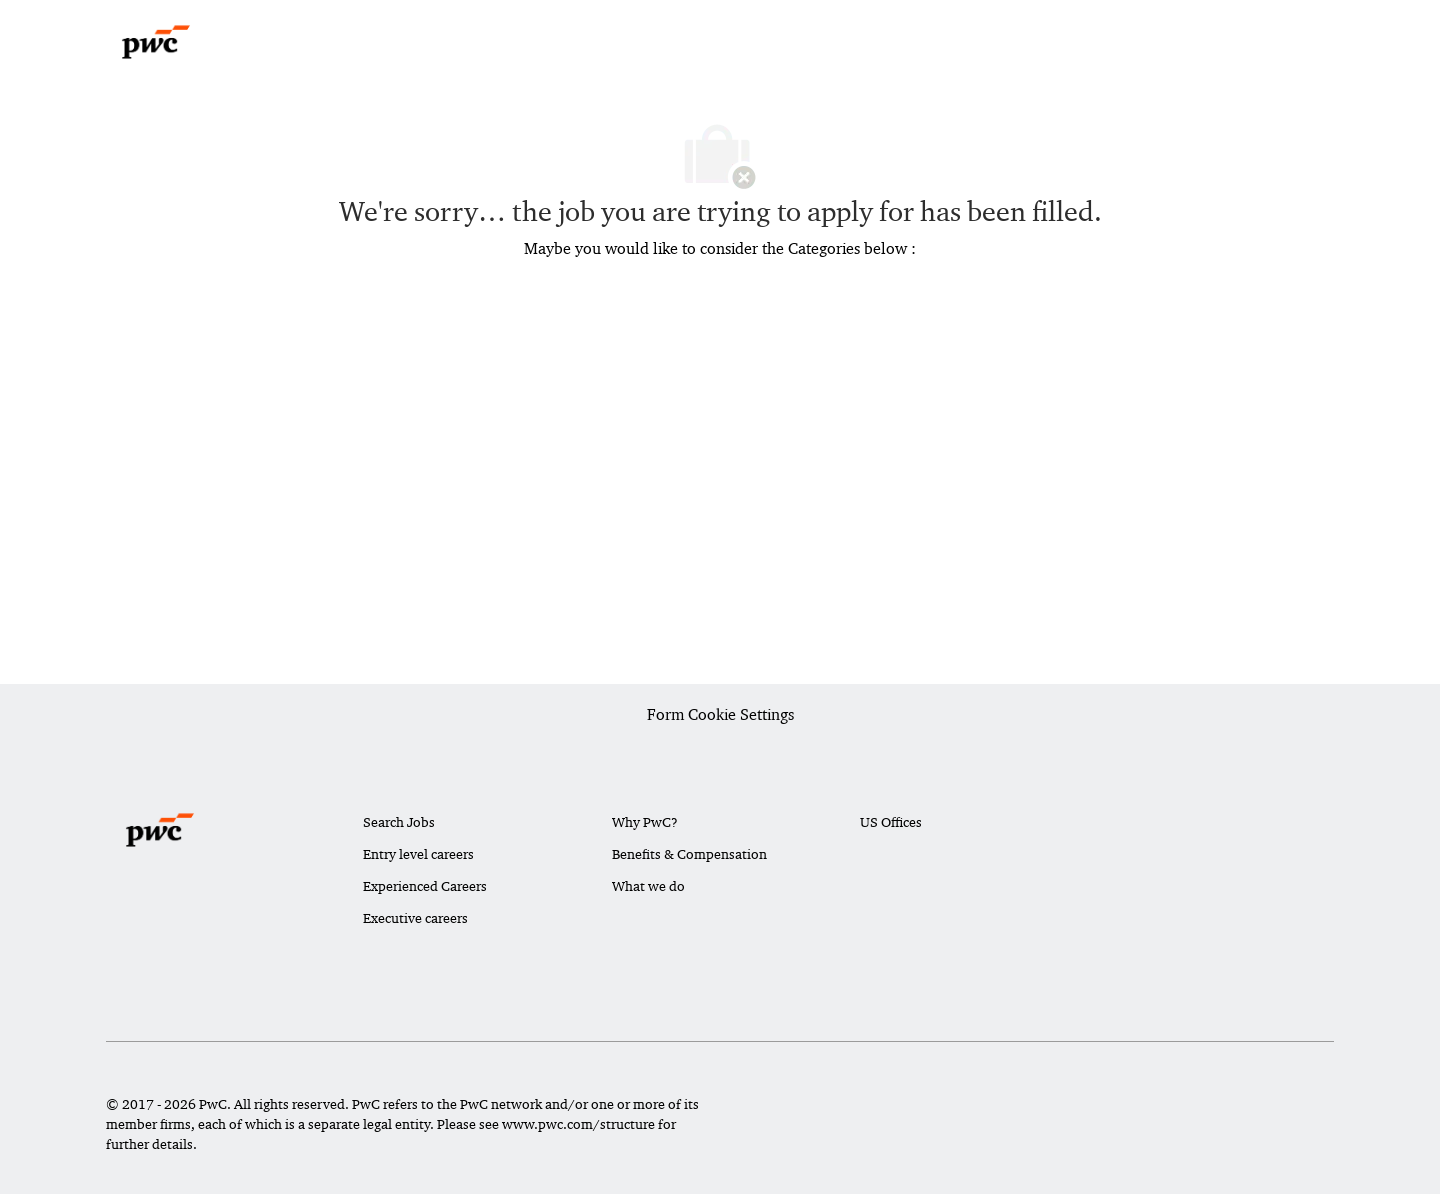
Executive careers (415, 918)
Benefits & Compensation (689, 854)
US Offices (891, 822)
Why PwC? (645, 822)
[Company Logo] (156, 42)
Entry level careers (418, 854)
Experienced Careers (425, 886)
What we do (648, 886)
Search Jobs (399, 822)
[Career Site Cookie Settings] (720, 716)
